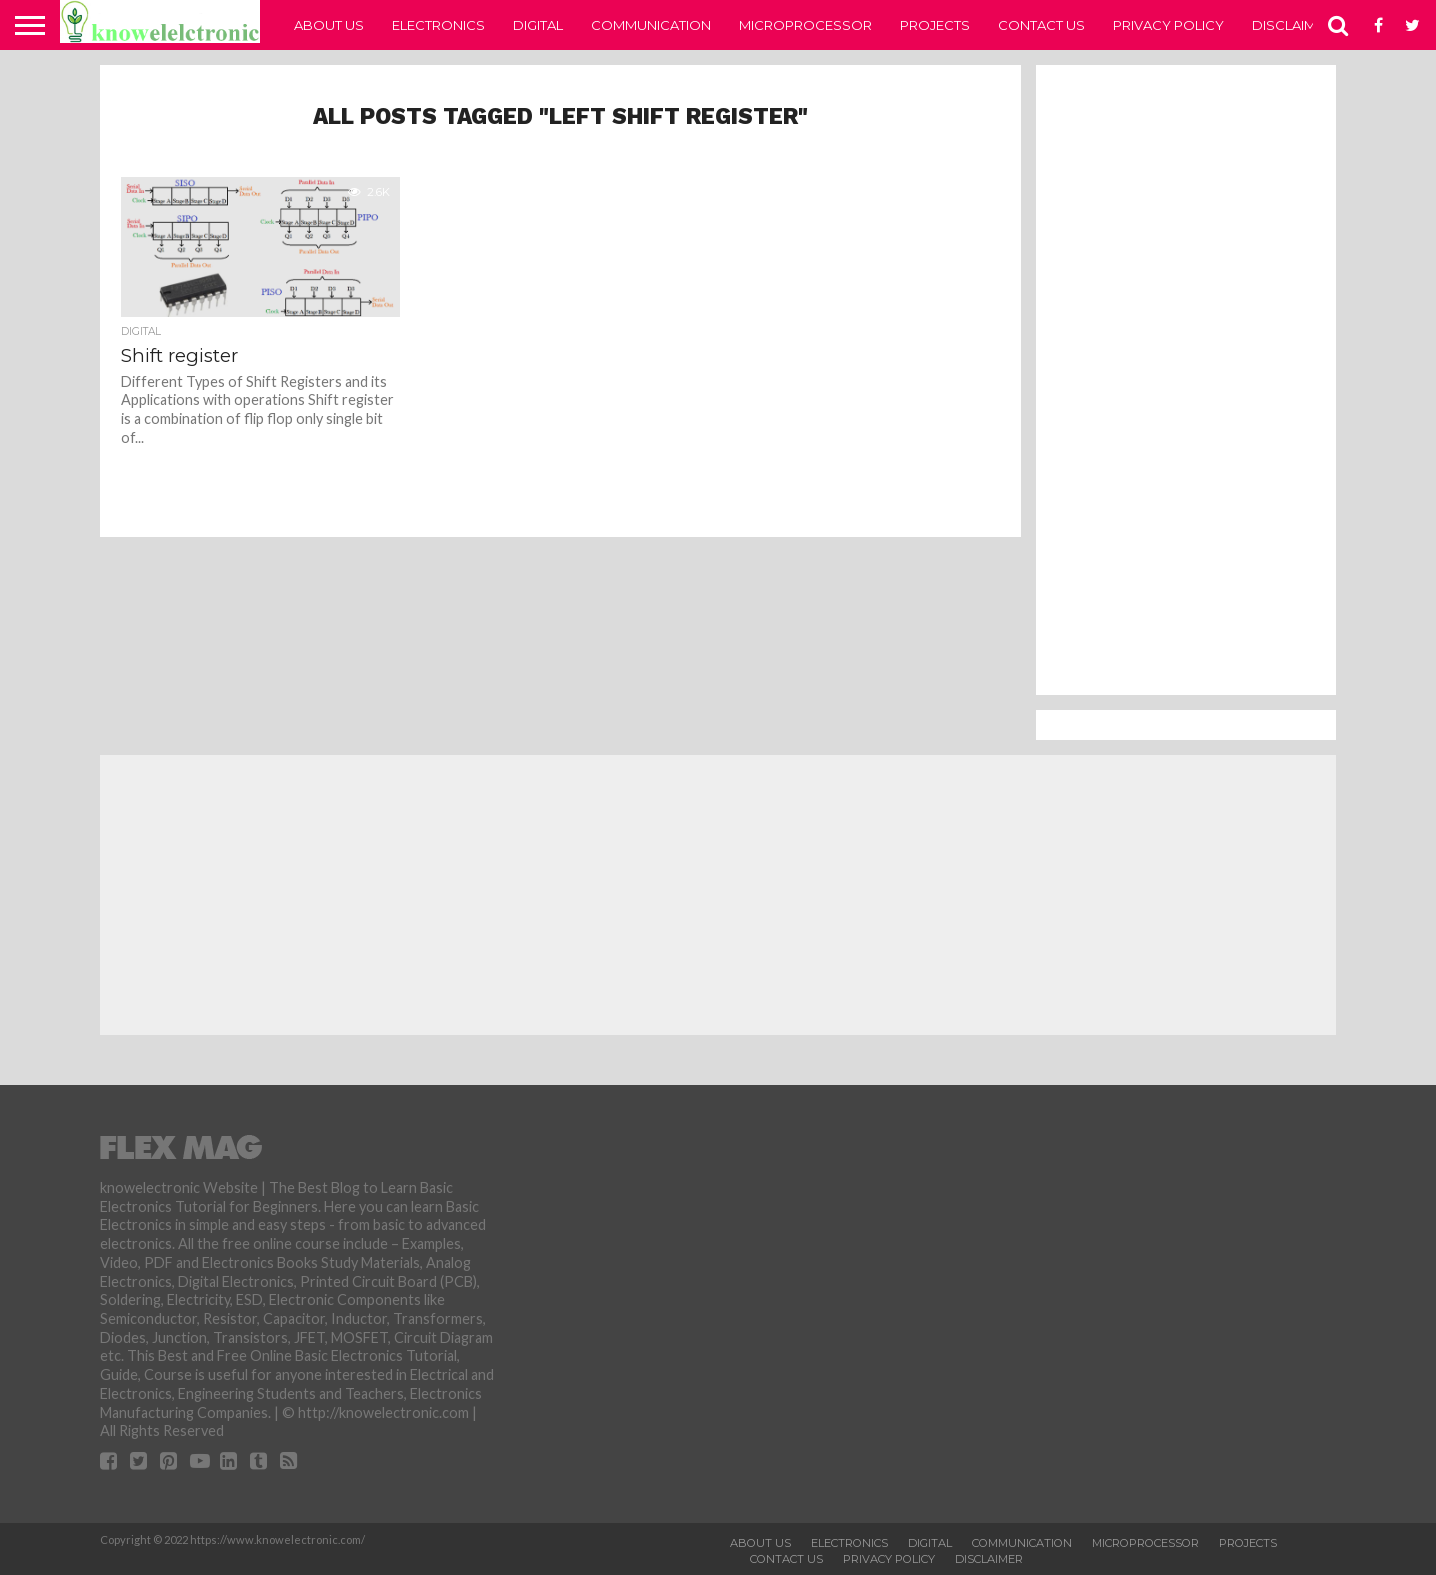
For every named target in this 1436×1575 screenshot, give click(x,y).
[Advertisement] (1186, 380)
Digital (538, 25)
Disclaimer (1292, 25)
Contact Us (1041, 25)
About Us (329, 25)
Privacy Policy (1168, 25)
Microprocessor (805, 25)
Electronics (438, 25)
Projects (935, 25)
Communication (651, 25)
